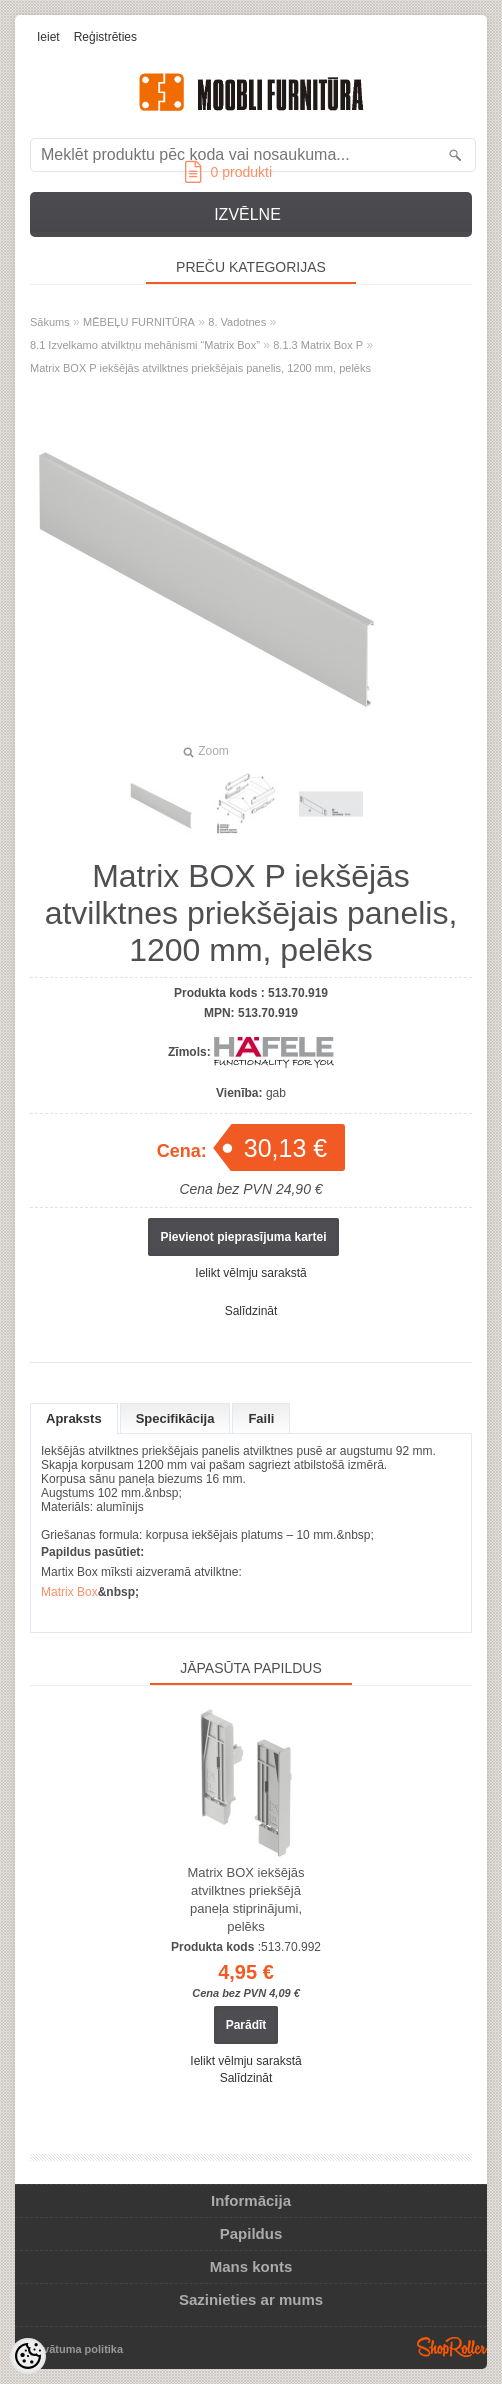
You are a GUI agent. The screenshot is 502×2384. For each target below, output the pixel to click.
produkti (228, 172)
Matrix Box (69, 1592)
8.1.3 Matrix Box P (318, 345)
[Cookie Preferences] (28, 2356)
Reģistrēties (105, 37)
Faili (261, 1418)
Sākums (50, 322)
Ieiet (48, 37)
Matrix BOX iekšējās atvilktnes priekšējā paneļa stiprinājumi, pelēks (245, 1899)
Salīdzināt (251, 1311)
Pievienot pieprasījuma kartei (243, 1237)
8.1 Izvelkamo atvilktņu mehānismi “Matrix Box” (145, 345)
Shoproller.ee (452, 2347)
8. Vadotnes (237, 322)
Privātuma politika (75, 2349)
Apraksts (74, 1418)
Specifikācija (175, 1418)
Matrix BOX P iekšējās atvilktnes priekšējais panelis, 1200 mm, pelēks (200, 368)
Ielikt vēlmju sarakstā (250, 1273)
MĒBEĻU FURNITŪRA (139, 322)
